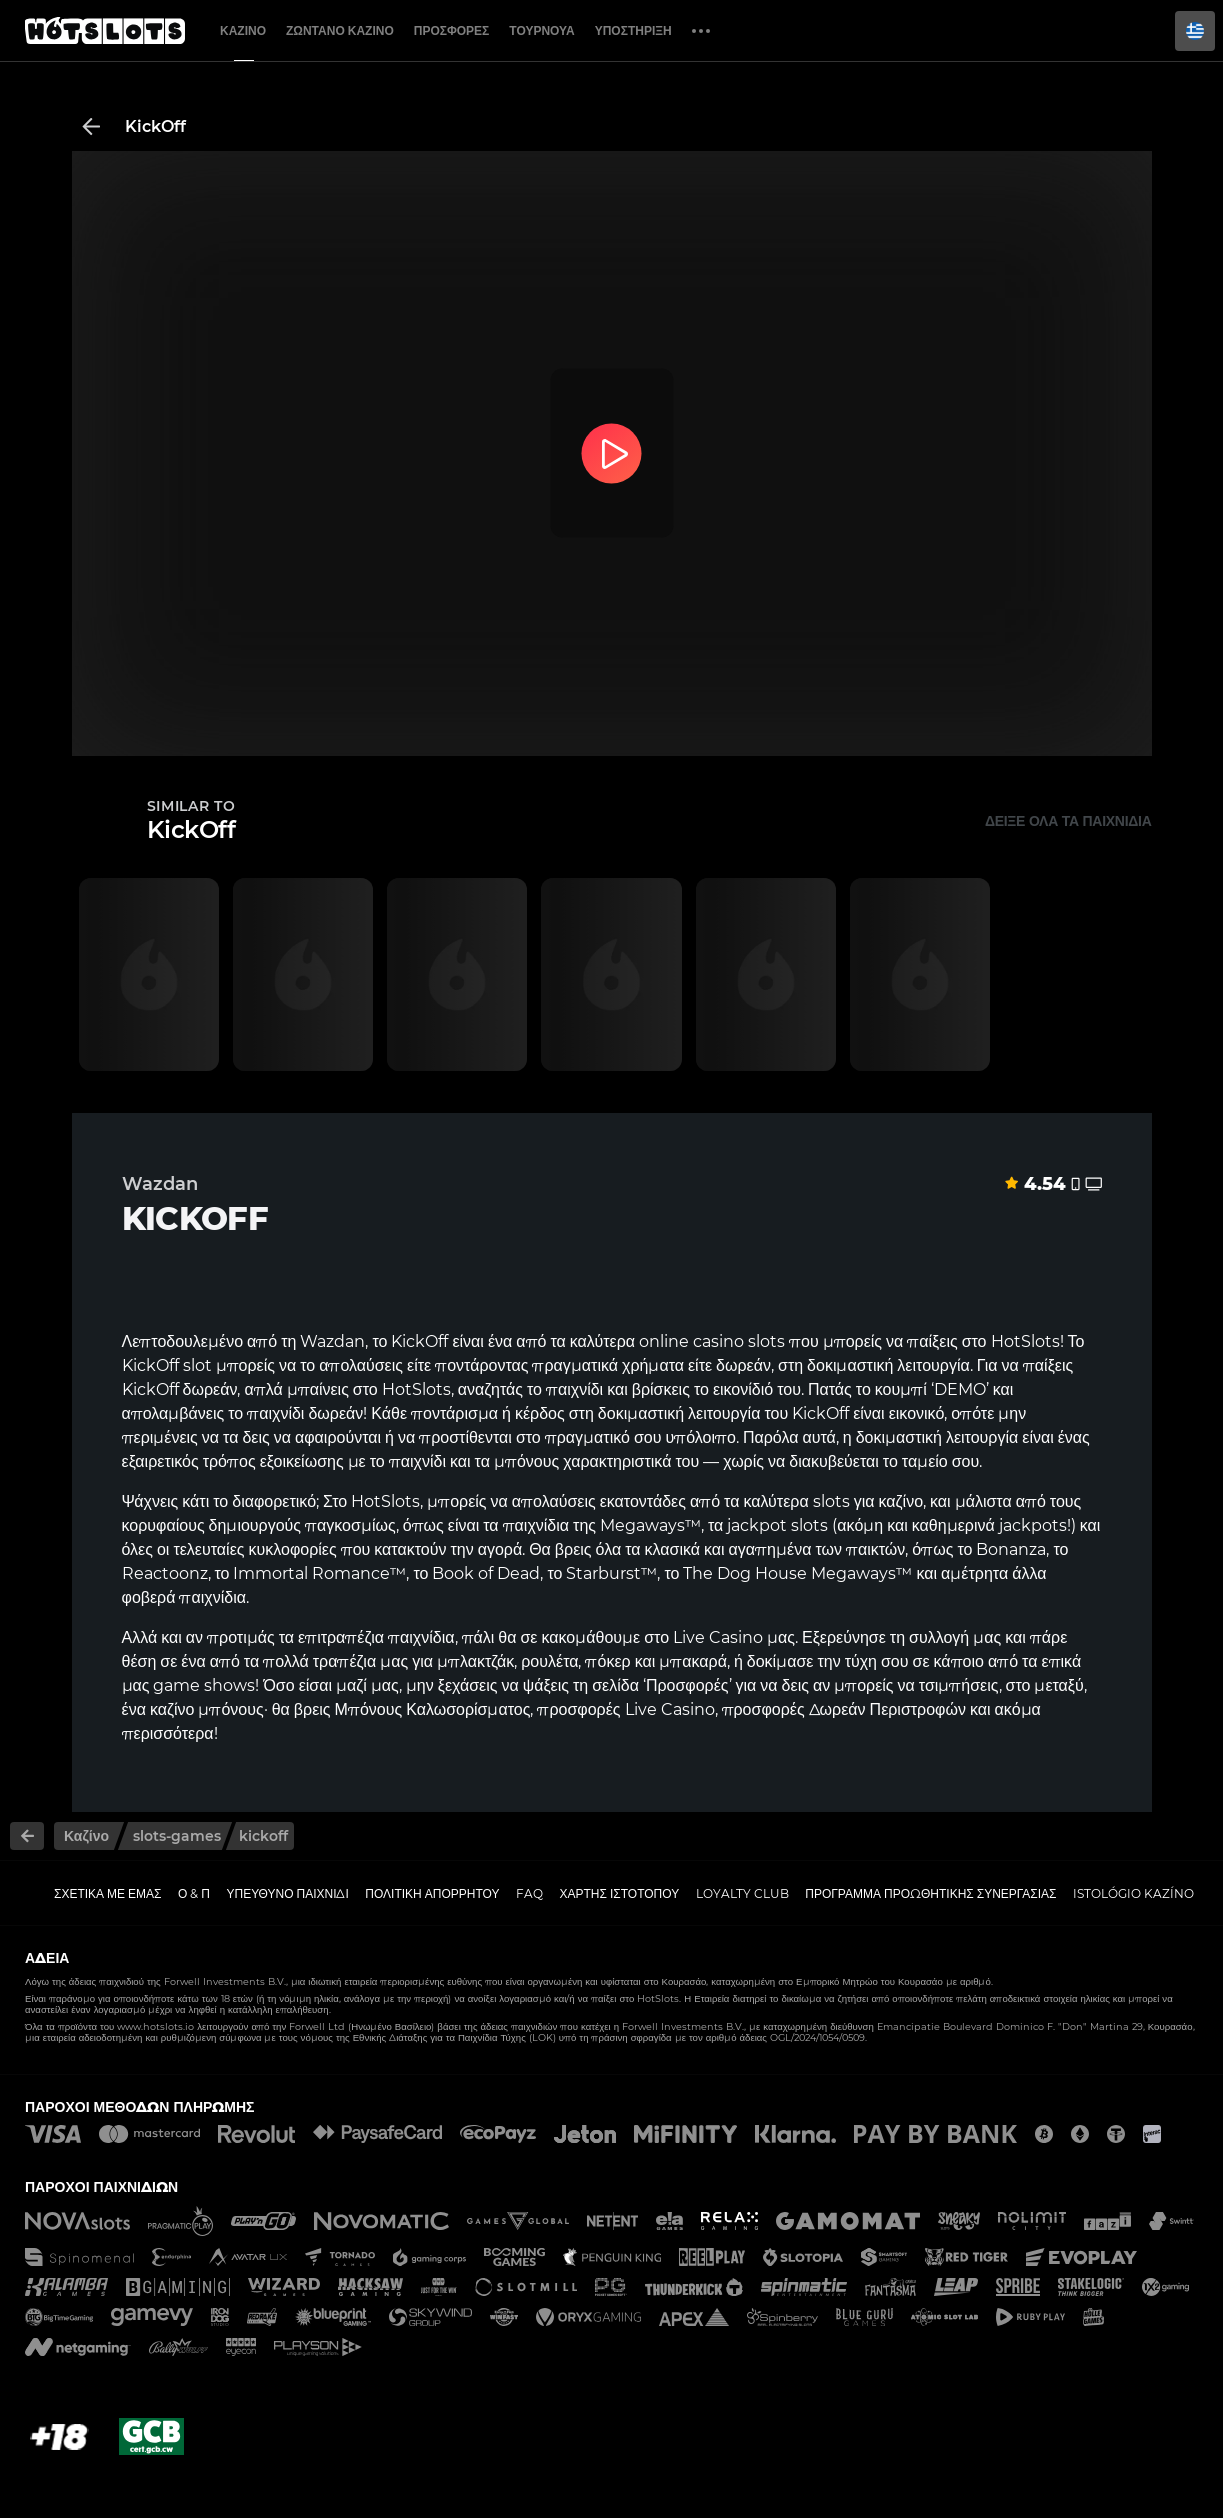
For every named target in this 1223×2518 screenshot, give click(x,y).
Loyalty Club (742, 1893)
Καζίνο (243, 30)
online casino (691, 1341)
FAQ (529, 1893)
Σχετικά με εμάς (108, 1893)
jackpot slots (777, 1525)
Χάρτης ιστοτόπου (620, 1893)
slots (831, 1501)
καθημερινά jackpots (989, 1525)
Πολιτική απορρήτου (432, 1893)
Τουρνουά (541, 30)
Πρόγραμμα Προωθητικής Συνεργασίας (930, 1893)
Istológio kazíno (1133, 1893)
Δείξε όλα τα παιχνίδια (1068, 821)
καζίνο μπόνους (207, 1709)
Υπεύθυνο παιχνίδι (288, 1893)
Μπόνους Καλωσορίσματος (433, 1709)
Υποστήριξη (633, 30)
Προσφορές (452, 30)
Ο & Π (194, 1893)
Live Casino (718, 1637)
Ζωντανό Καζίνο (340, 30)
